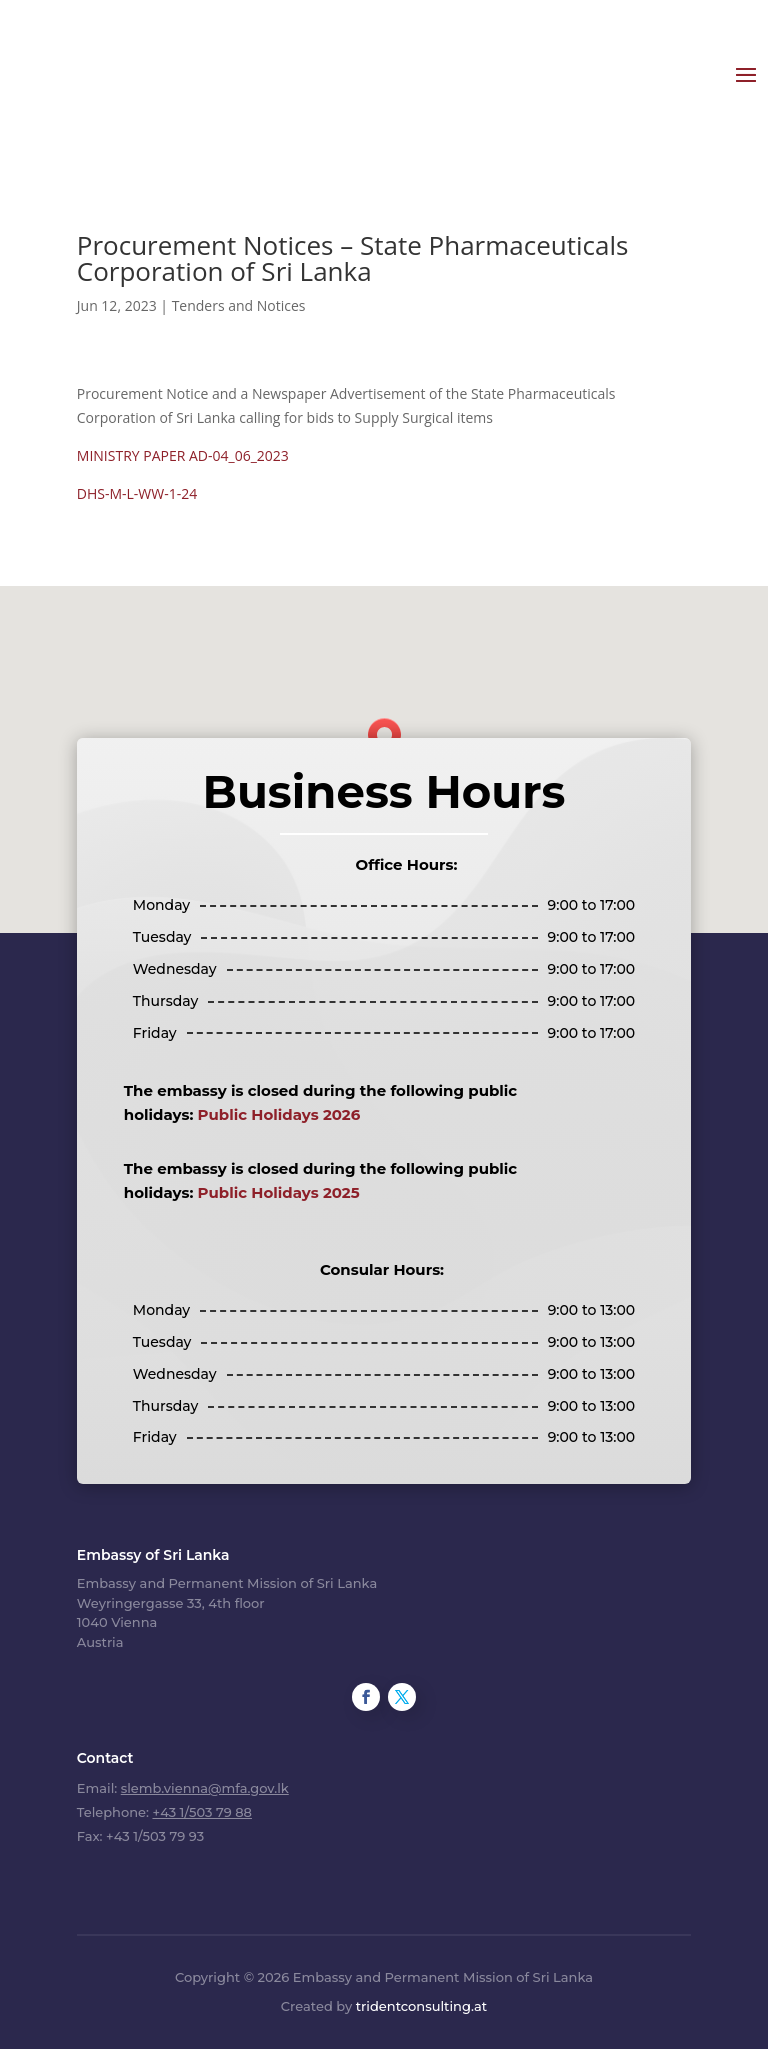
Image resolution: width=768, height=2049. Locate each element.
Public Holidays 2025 (279, 1186)
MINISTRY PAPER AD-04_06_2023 (183, 449)
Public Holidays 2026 (279, 1109)
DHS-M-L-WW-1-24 (137, 487)
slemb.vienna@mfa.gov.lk (205, 1782)
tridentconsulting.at (421, 2001)
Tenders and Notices (239, 299)
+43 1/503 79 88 (201, 1806)
